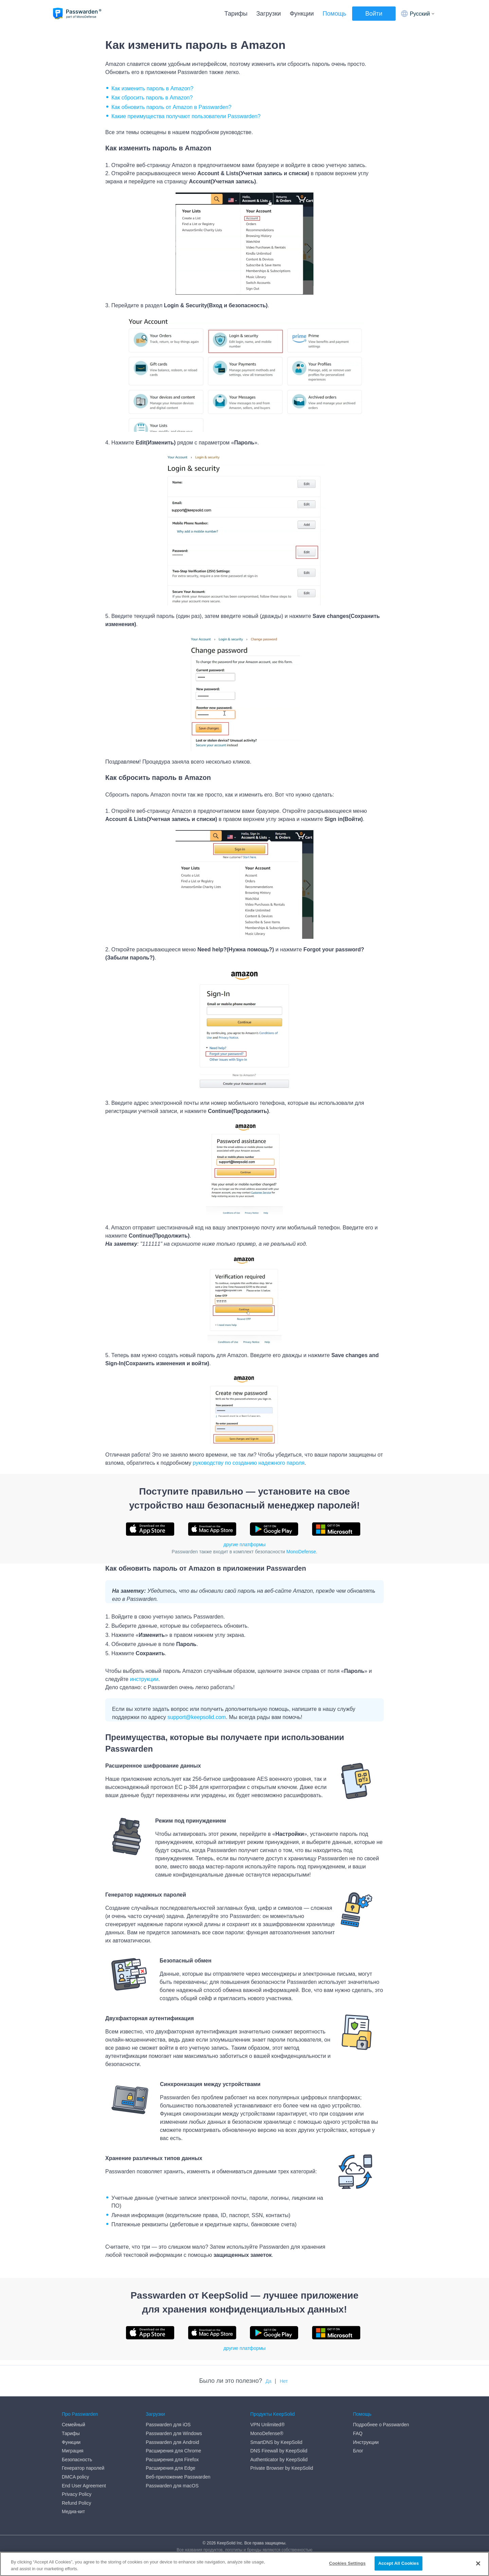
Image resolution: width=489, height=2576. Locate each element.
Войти (373, 13)
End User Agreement (84, 2485)
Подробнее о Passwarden (381, 2424)
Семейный (73, 2424)
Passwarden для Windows (174, 2433)
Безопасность (77, 2459)
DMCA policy (75, 2477)
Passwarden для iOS (168, 2424)
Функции (302, 13)
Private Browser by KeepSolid (281, 2468)
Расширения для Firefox (172, 2459)
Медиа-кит (73, 2511)
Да (268, 2381)
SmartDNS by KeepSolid (276, 2442)
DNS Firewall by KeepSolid (278, 2450)
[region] (244, 2564)
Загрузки (268, 13)
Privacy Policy (76, 2494)
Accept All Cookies (398, 2563)
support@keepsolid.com (196, 1717)
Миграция (73, 2450)
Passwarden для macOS (172, 2485)
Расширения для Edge (170, 2468)
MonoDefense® (266, 2433)
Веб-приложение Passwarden (178, 2477)
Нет (284, 2381)
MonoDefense (301, 1551)
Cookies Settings (347, 2563)
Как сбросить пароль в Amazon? (152, 98)
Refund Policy (76, 2503)
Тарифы (236, 13)
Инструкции (366, 2442)
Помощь (334, 13)
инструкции (144, 1679)
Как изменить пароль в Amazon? (152, 88)
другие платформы (244, 1544)
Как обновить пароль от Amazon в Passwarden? (171, 107)
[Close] (478, 2563)
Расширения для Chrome (173, 2450)
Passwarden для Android (172, 2442)
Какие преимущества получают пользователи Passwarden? (185, 116)
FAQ (357, 2433)
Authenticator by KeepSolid (279, 2459)
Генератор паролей (83, 2468)
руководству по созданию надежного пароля (249, 1463)
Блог (358, 2450)
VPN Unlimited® (267, 2424)
